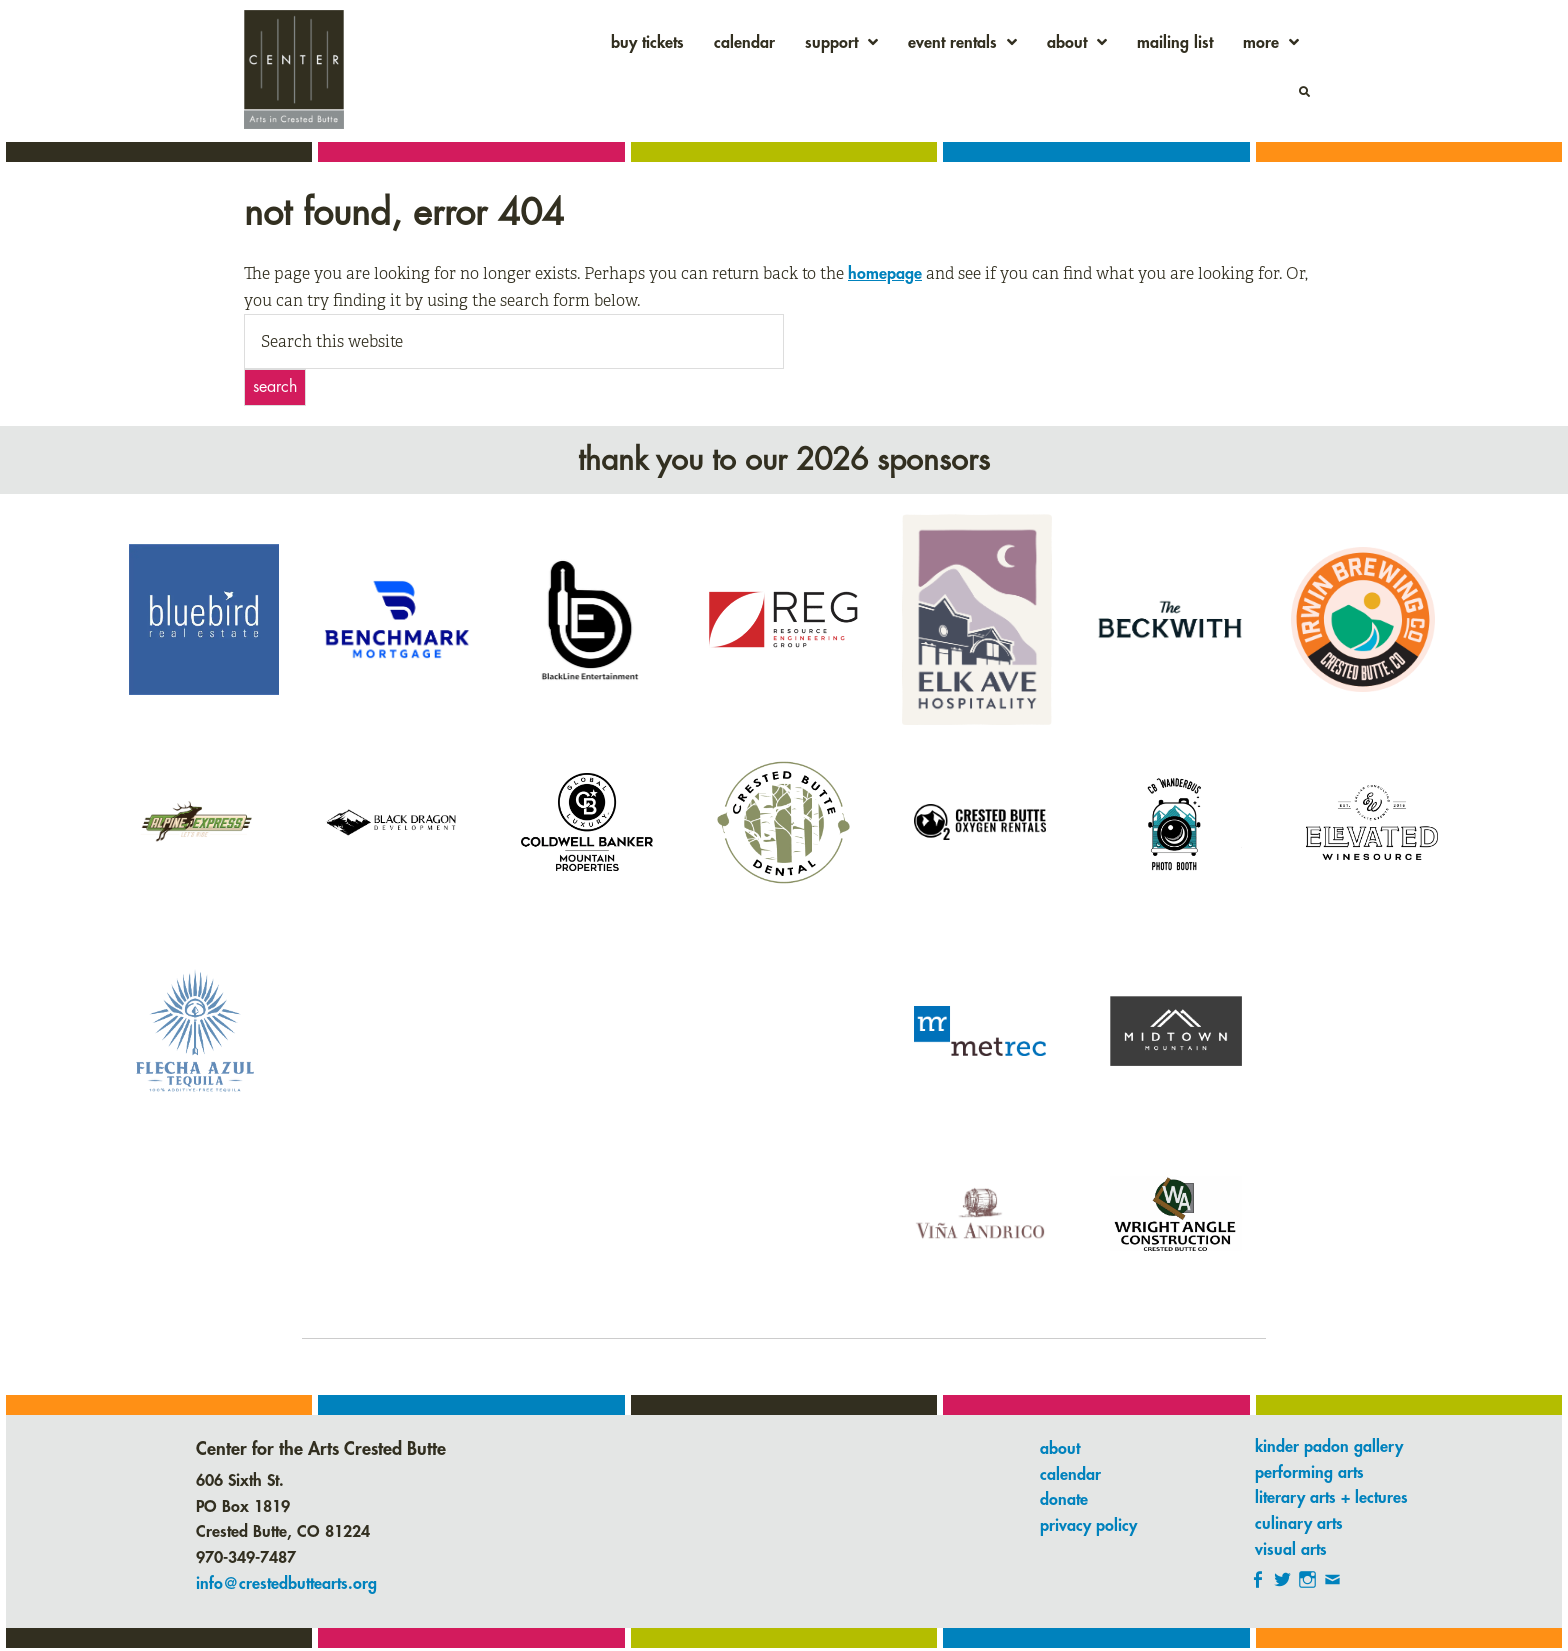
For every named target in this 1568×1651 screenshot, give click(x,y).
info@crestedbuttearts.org (286, 1584)
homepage (885, 274)
